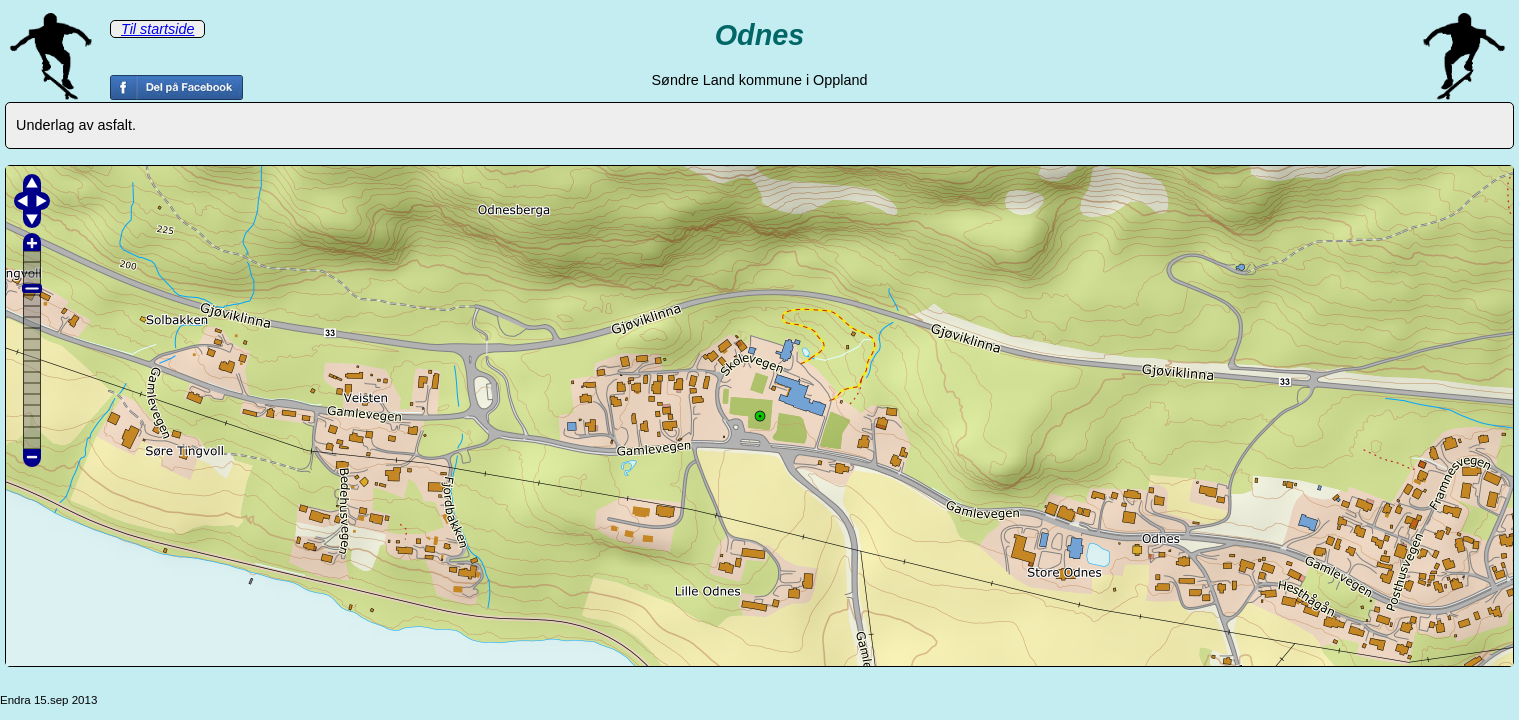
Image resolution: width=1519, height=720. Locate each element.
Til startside (157, 29)
